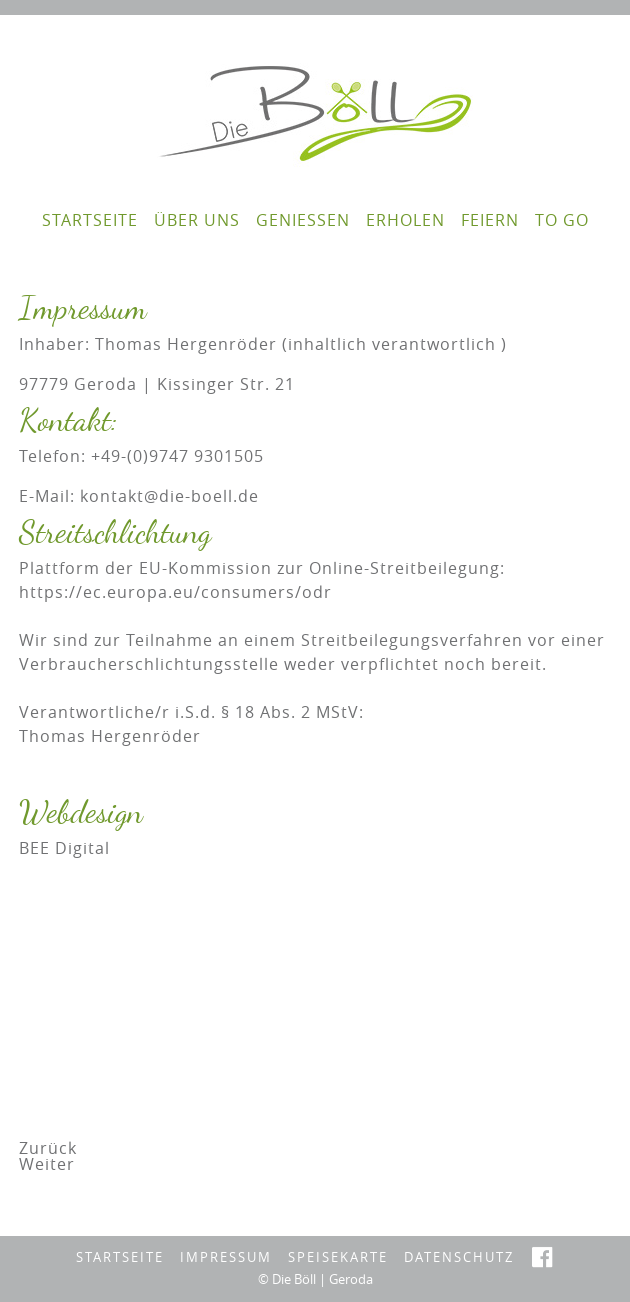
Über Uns (197, 220)
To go (562, 220)
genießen (303, 220)
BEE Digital (64, 848)
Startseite (90, 220)
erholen (405, 220)
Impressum (226, 1257)
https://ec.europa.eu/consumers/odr (175, 592)
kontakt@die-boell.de (169, 496)
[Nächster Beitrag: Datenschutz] (47, 1164)
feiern (490, 220)
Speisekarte (338, 1257)
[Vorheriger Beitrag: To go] (48, 1148)
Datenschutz (459, 1257)
